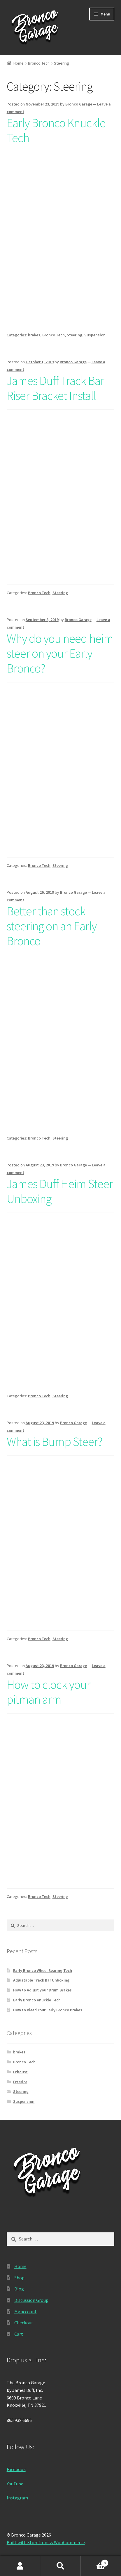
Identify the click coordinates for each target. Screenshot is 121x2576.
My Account (20, 2566)
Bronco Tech (39, 63)
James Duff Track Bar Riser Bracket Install (55, 388)
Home (18, 63)
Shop (19, 2278)
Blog (19, 2289)
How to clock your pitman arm (48, 1692)
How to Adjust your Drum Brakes (42, 1990)
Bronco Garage (78, 104)
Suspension (95, 335)
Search (60, 2566)
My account (25, 2311)
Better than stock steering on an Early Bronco (52, 925)
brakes (34, 335)
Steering (74, 335)
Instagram (17, 2498)
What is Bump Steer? (54, 1441)
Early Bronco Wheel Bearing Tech (42, 1970)
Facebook (16, 2469)
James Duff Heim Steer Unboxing (60, 1191)
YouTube (15, 2484)
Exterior (20, 2081)
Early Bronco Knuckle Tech (56, 130)
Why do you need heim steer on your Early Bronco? (60, 653)
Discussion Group (31, 2300)
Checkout (23, 2323)
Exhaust (20, 2071)
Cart (18, 2334)
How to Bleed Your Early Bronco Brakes (47, 2010)
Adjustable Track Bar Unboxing (41, 1980)
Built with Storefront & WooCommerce (46, 2542)
